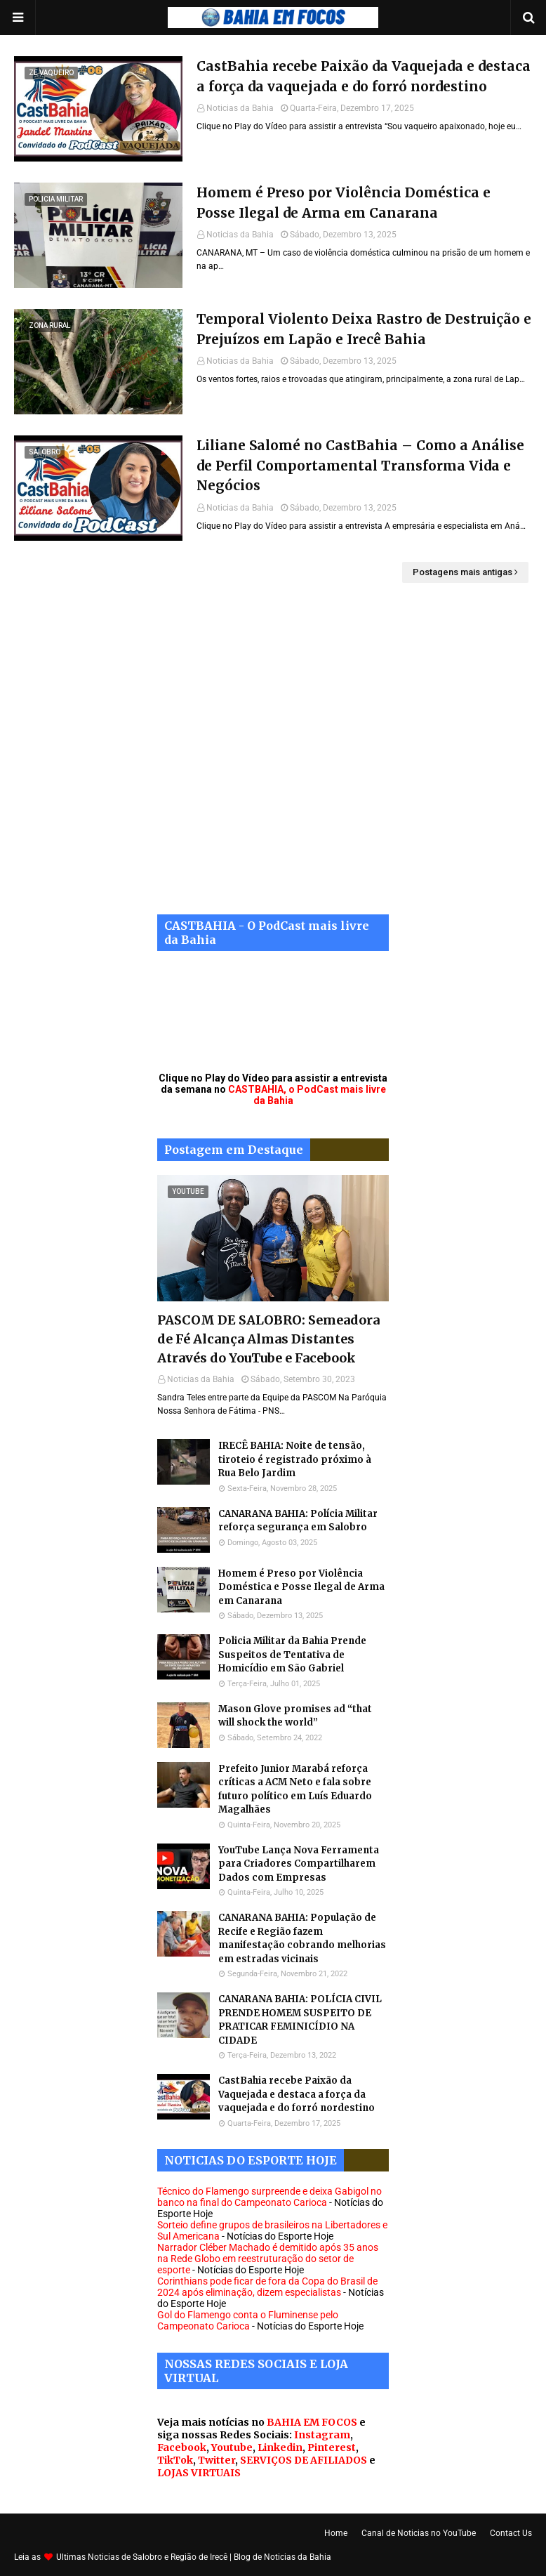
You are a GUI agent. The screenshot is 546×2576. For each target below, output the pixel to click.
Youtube (232, 2447)
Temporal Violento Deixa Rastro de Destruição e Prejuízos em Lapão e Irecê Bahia (364, 329)
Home (335, 2533)
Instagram (322, 2435)
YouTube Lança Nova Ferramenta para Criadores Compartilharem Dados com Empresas (298, 1864)
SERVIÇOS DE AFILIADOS (303, 2460)
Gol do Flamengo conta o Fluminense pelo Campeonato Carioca (247, 2320)
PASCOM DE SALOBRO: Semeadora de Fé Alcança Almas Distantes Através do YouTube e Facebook (268, 1339)
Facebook (181, 2447)
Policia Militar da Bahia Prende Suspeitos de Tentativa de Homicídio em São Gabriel (292, 1654)
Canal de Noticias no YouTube (418, 2533)
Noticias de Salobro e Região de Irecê (158, 2557)
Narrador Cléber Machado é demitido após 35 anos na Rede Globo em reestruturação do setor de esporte (267, 2258)
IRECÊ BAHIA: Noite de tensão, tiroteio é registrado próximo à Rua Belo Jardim (294, 1459)
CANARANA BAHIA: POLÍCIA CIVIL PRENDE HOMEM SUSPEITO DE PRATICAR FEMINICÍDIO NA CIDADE (300, 2019)
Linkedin (280, 2447)
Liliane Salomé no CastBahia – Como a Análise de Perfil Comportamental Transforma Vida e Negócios (360, 465)
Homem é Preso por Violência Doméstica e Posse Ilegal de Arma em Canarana (344, 202)
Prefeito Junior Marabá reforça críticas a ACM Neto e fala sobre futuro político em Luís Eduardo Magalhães (295, 1789)
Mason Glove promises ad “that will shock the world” (295, 1716)
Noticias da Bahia (240, 108)
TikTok (175, 2460)
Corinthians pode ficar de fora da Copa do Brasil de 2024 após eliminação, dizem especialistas (267, 2286)
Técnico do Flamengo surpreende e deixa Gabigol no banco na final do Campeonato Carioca (269, 2197)
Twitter (216, 2460)
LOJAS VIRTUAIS (199, 2472)
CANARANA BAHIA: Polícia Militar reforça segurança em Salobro (298, 1521)
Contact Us (511, 2533)
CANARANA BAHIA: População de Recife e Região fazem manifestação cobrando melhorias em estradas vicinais (302, 1938)
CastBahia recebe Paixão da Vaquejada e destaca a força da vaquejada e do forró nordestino (364, 76)
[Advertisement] (273, 759)
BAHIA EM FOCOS (312, 2422)
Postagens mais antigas (462, 572)
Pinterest (331, 2447)
